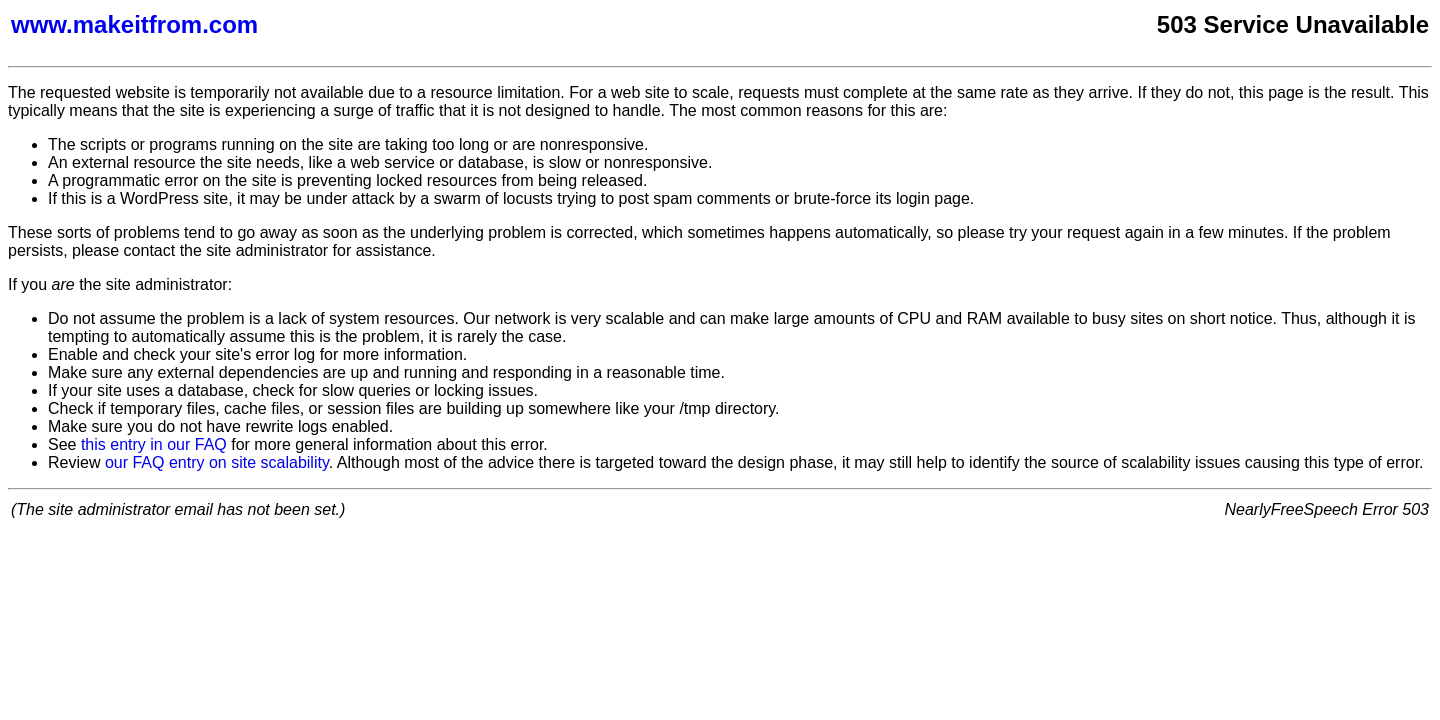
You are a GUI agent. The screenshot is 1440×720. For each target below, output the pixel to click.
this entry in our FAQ (154, 444)
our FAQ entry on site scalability (217, 462)
